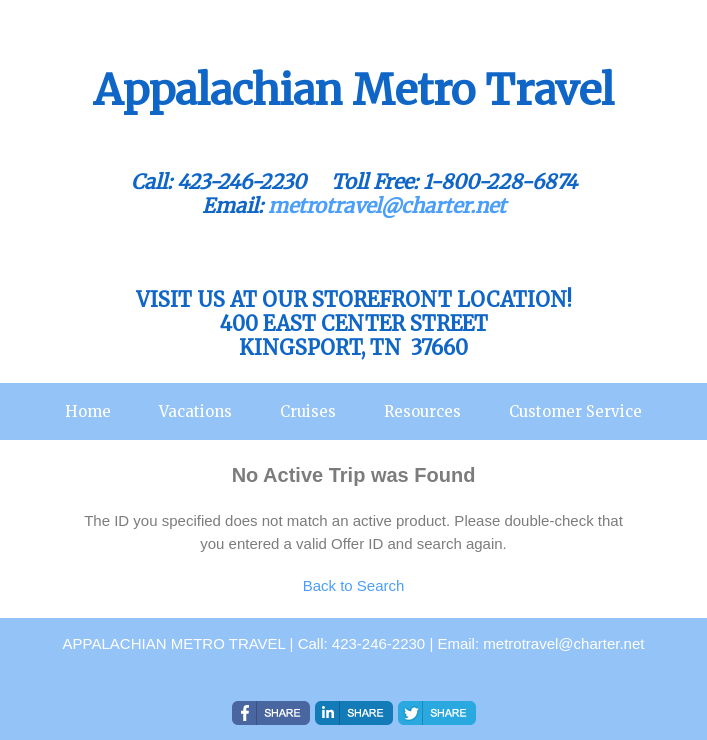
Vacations (195, 411)
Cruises (308, 411)
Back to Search (354, 585)
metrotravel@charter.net (387, 205)
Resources (422, 411)
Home (88, 411)
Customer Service (575, 411)
